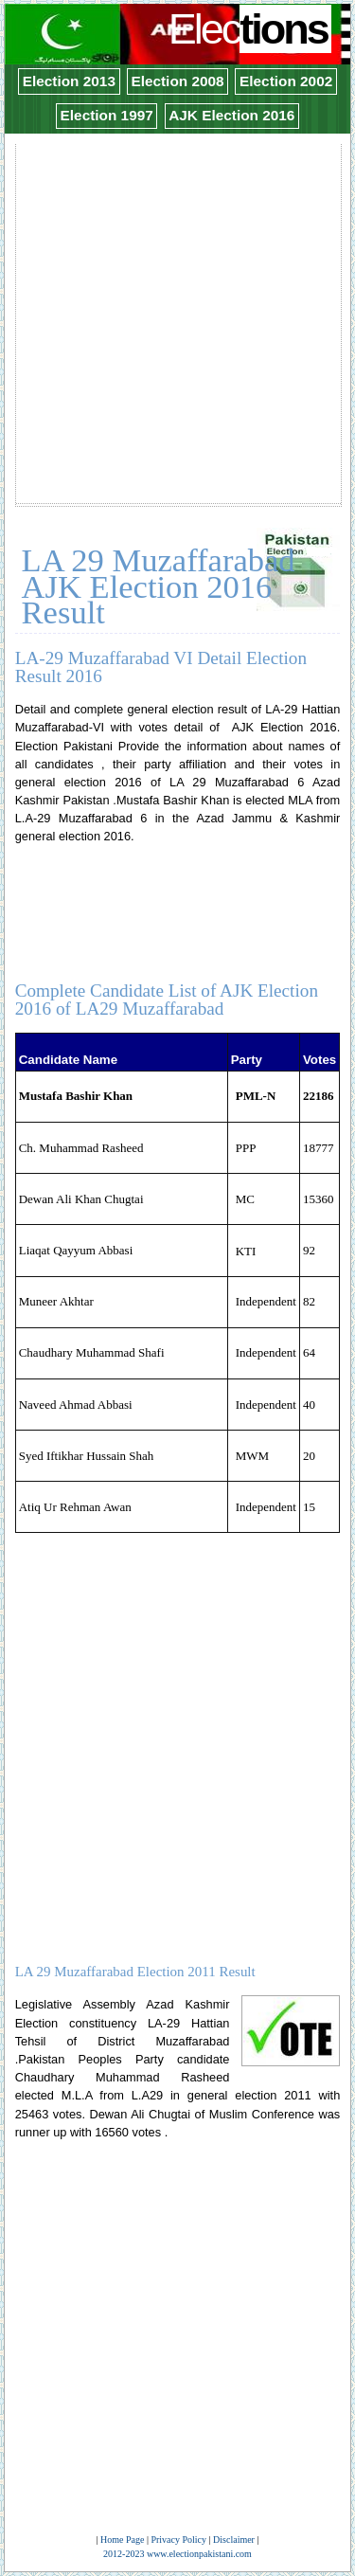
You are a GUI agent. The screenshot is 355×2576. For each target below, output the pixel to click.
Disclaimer (234, 2539)
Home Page (122, 2539)
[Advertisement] (177, 323)
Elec (250, 29)
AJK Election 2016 (231, 115)
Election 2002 (286, 81)
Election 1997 (107, 115)
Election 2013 (69, 81)
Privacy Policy (178, 2539)
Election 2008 (177, 81)
